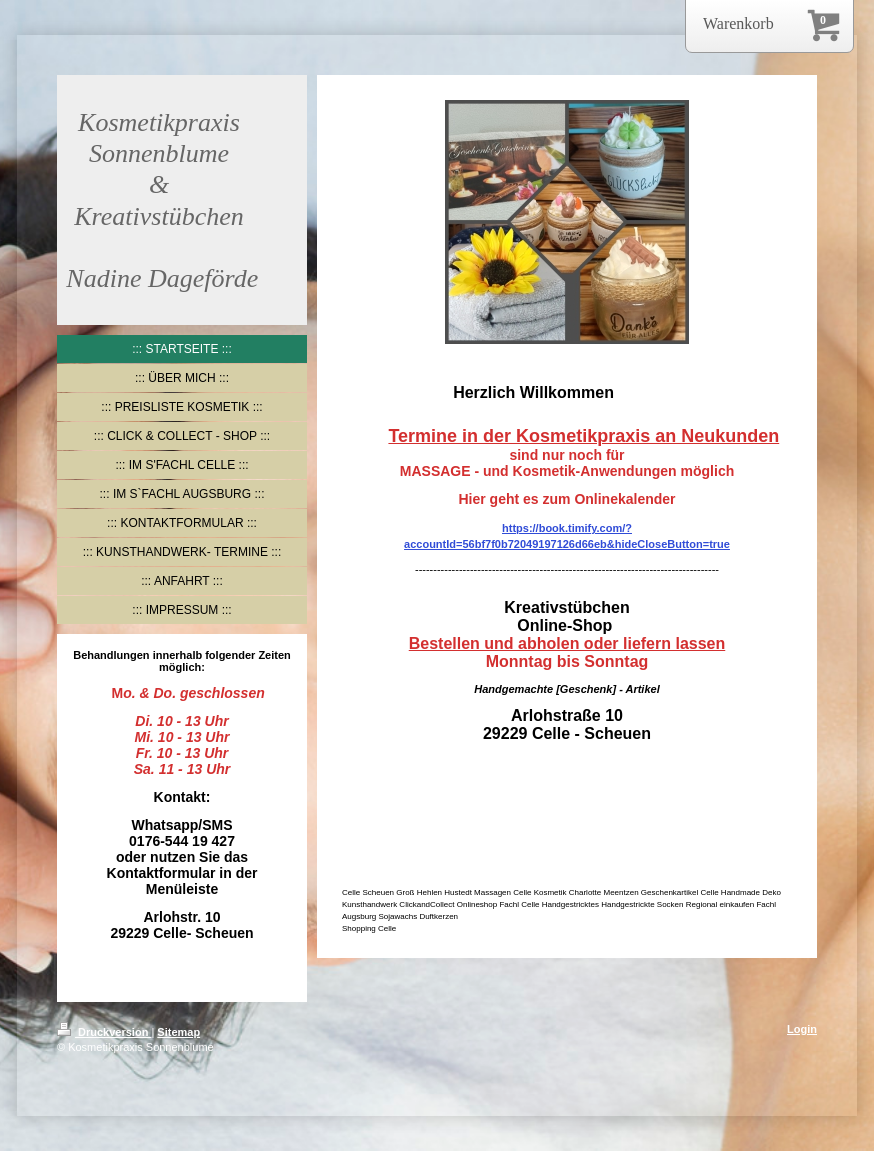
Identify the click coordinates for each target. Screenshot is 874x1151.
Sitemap (178, 1032)
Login (802, 1029)
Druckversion (104, 1032)
